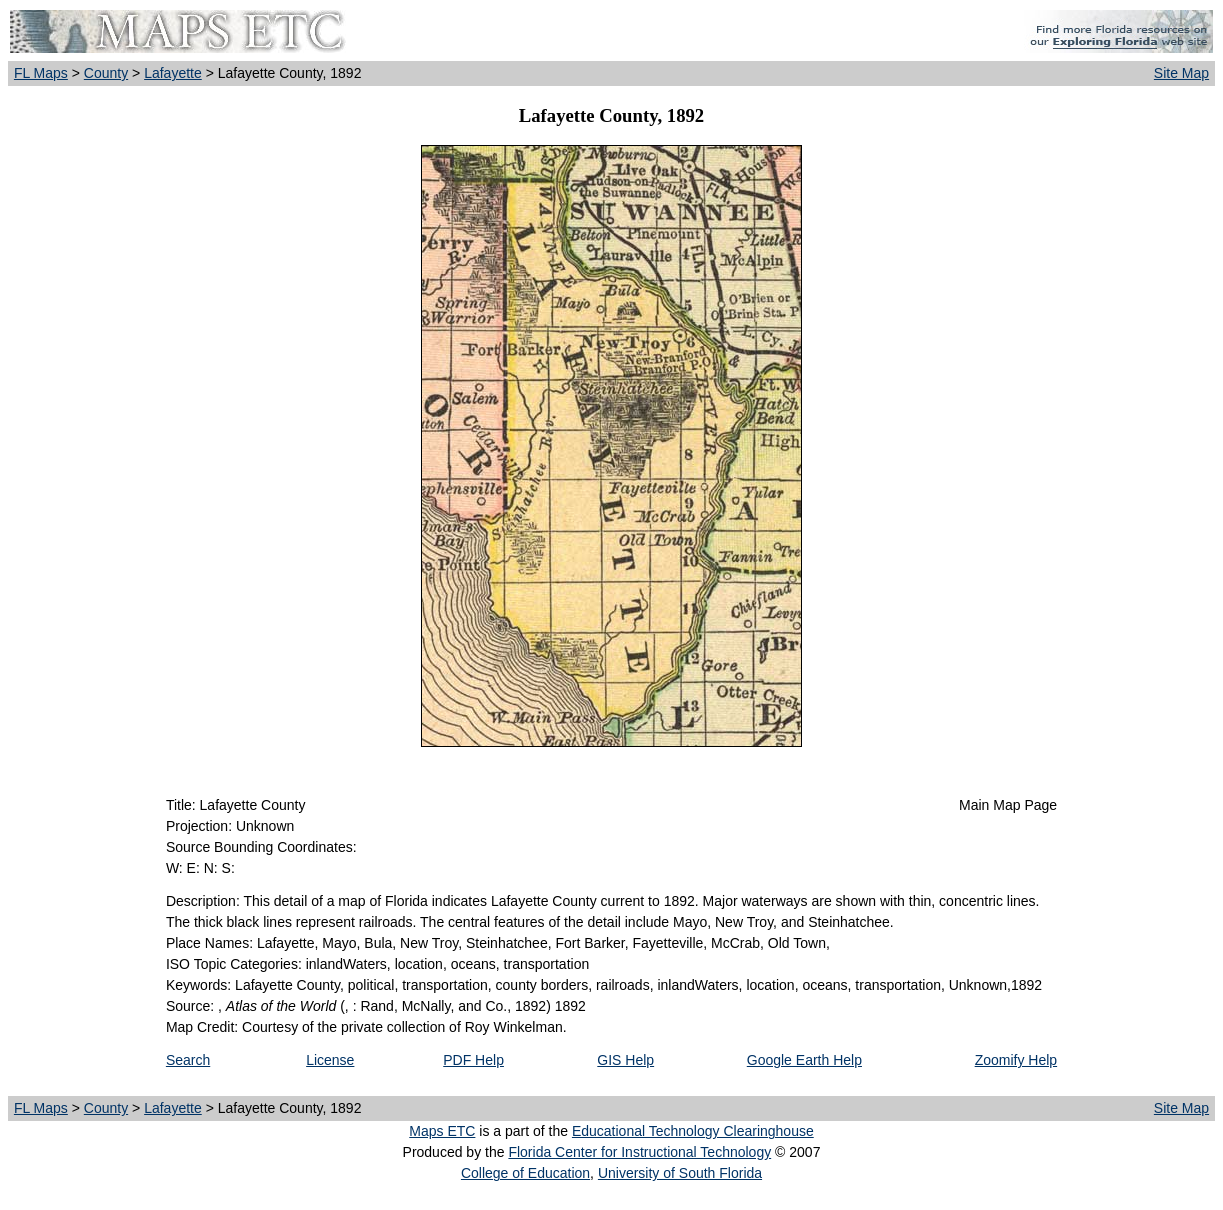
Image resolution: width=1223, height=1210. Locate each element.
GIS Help (625, 1060)
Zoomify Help (1016, 1060)
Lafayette (173, 73)
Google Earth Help (804, 1060)
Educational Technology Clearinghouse (693, 1131)
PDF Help (473, 1060)
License (330, 1060)
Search (188, 1060)
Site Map (1181, 73)
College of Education (525, 1173)
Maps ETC (442, 1131)
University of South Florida (680, 1173)
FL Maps (41, 73)
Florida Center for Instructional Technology (639, 1152)
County (106, 73)
